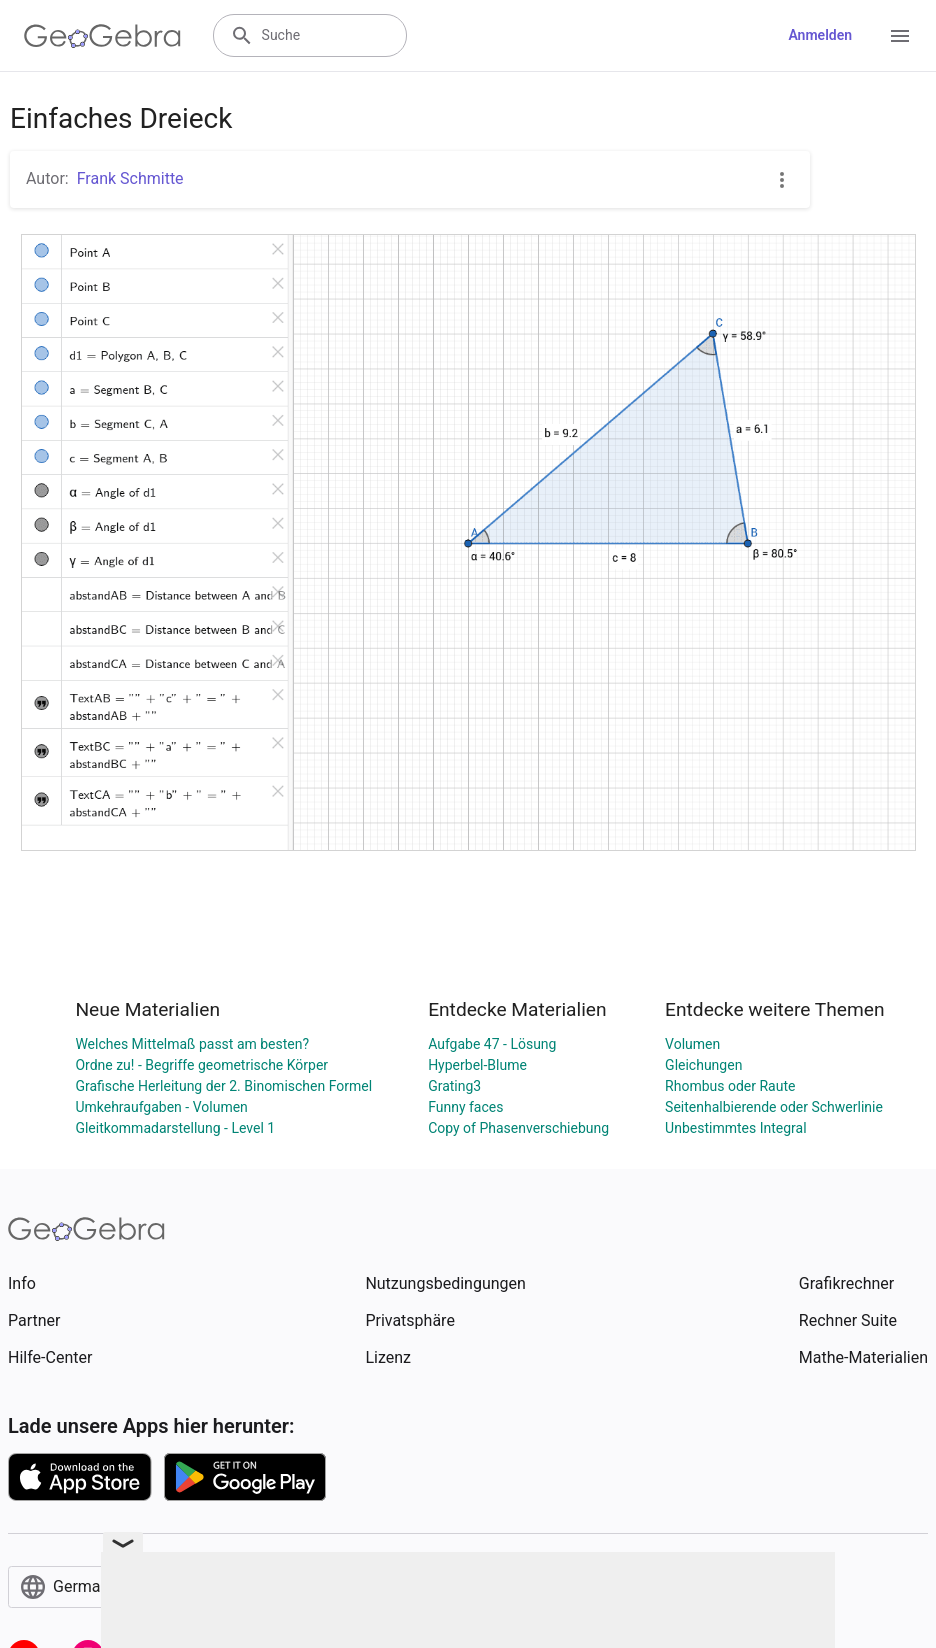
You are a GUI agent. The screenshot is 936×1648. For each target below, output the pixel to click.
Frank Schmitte (130, 178)
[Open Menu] (900, 36)
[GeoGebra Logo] (102, 36)
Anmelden (820, 35)
